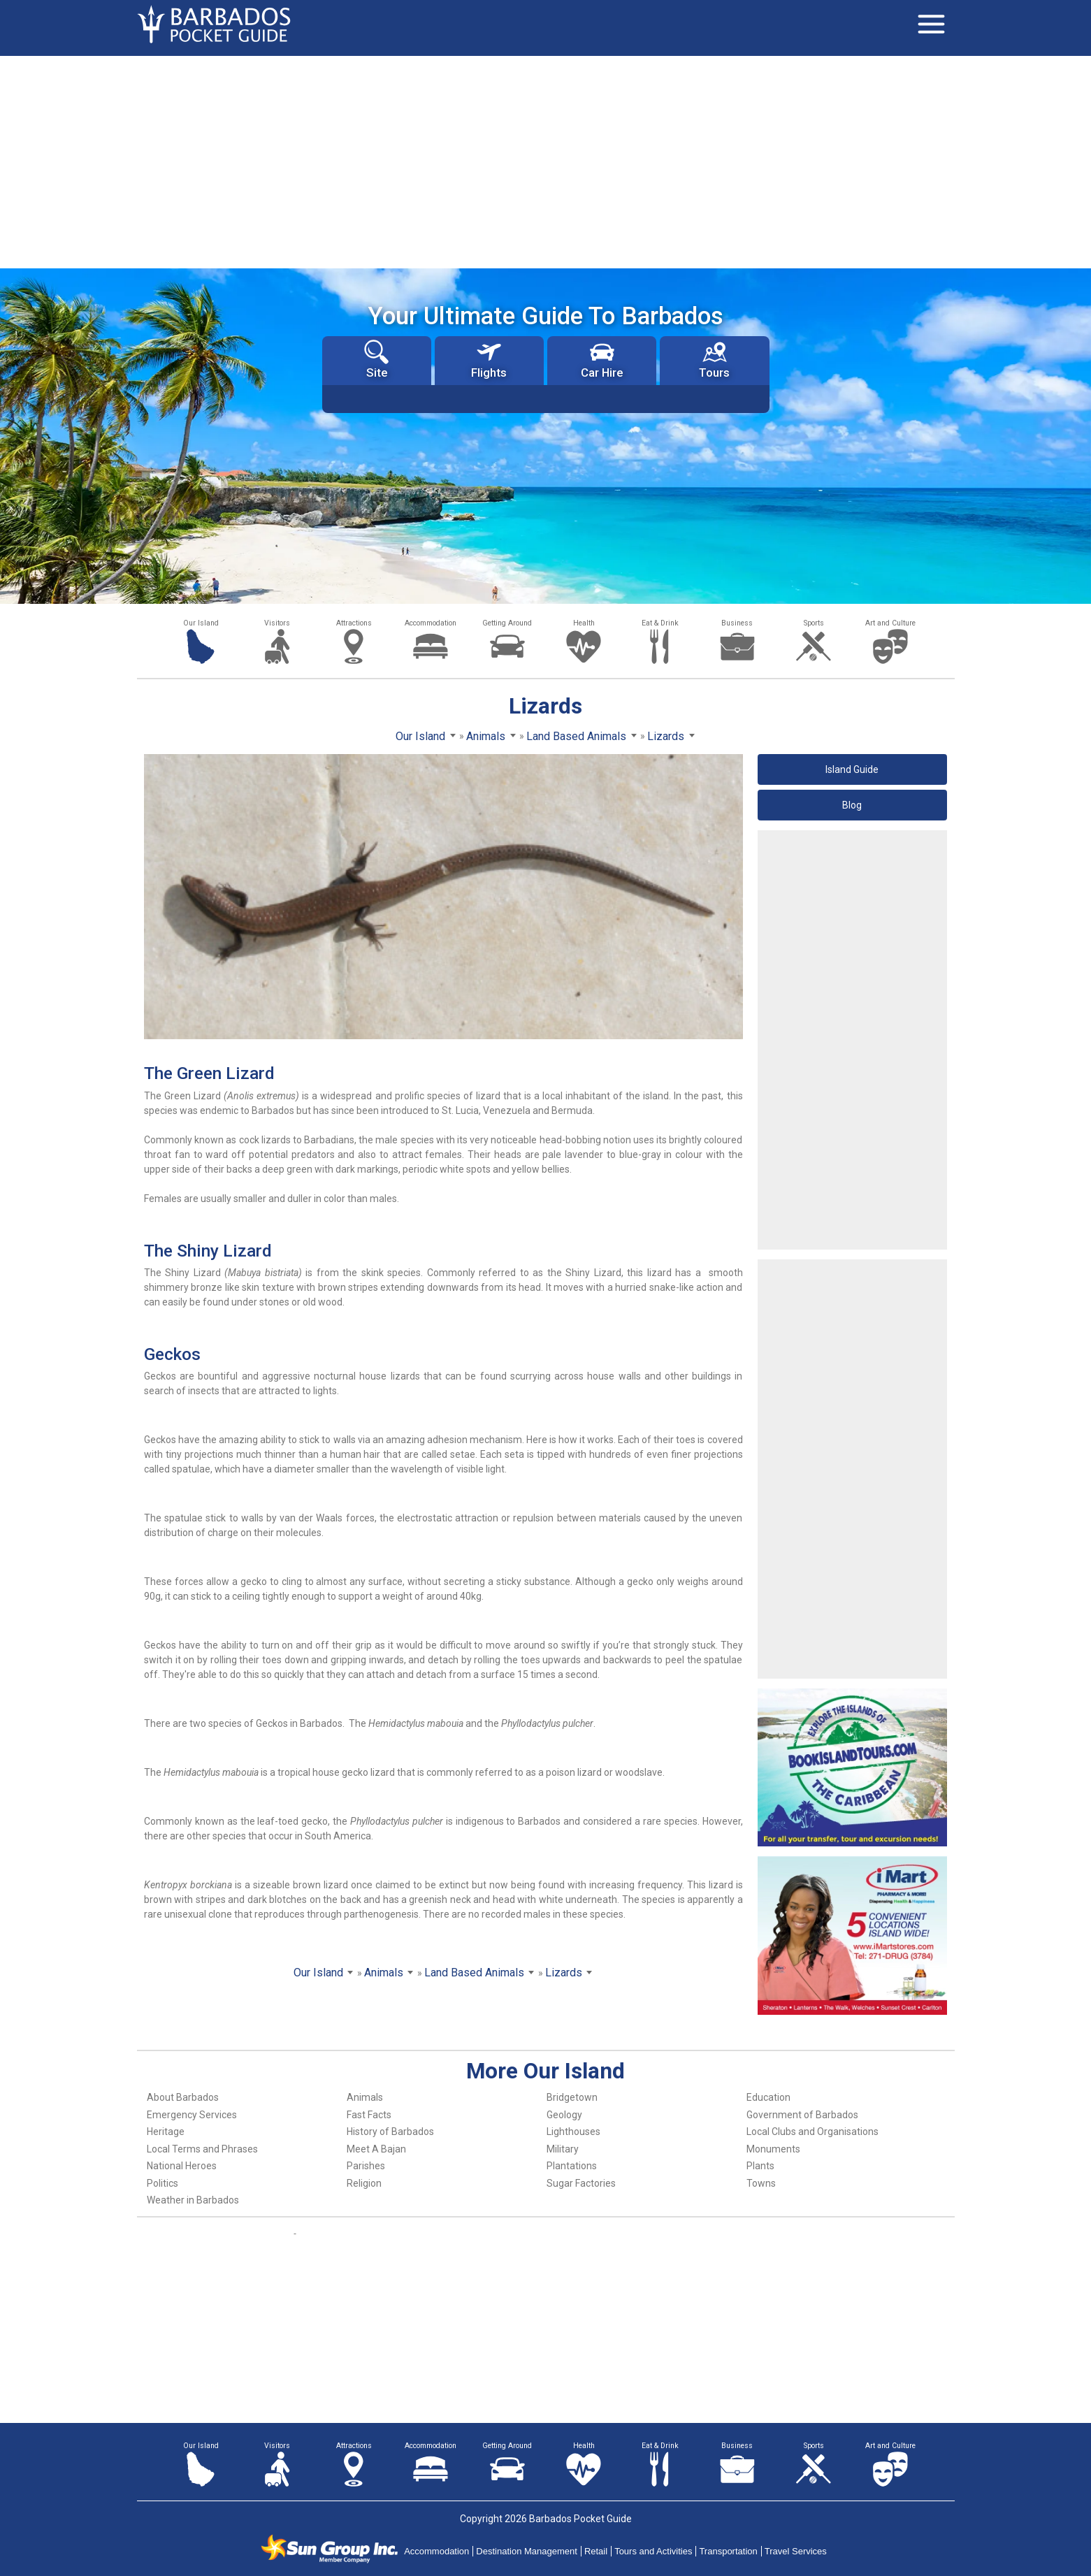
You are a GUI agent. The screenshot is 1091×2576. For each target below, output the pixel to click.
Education (768, 2097)
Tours (714, 359)
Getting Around (507, 623)
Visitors (277, 623)
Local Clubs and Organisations (812, 2131)
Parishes (366, 2165)
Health (584, 623)
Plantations (572, 2165)
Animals (365, 2097)
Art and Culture (890, 623)
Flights (489, 359)
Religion (364, 2183)
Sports (814, 623)
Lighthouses (573, 2131)
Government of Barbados (802, 2114)
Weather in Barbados (193, 2200)
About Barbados (183, 2097)
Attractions (354, 623)
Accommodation (430, 623)
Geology (564, 2114)
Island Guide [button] (852, 769)
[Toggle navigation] (932, 24)
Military (563, 2149)
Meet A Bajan (376, 2149)
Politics (162, 2183)
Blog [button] (852, 805)
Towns (761, 2183)
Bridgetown (572, 2097)
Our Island (201, 623)
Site (376, 359)
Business (737, 623)
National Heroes (182, 2165)
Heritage (166, 2131)
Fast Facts (369, 2114)
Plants (760, 2165)
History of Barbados (390, 2131)
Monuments (773, 2149)
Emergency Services (192, 2114)
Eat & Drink (660, 623)
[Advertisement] (545, 161)
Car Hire (602, 359)
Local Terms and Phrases (202, 2149)
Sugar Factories (581, 2183)
